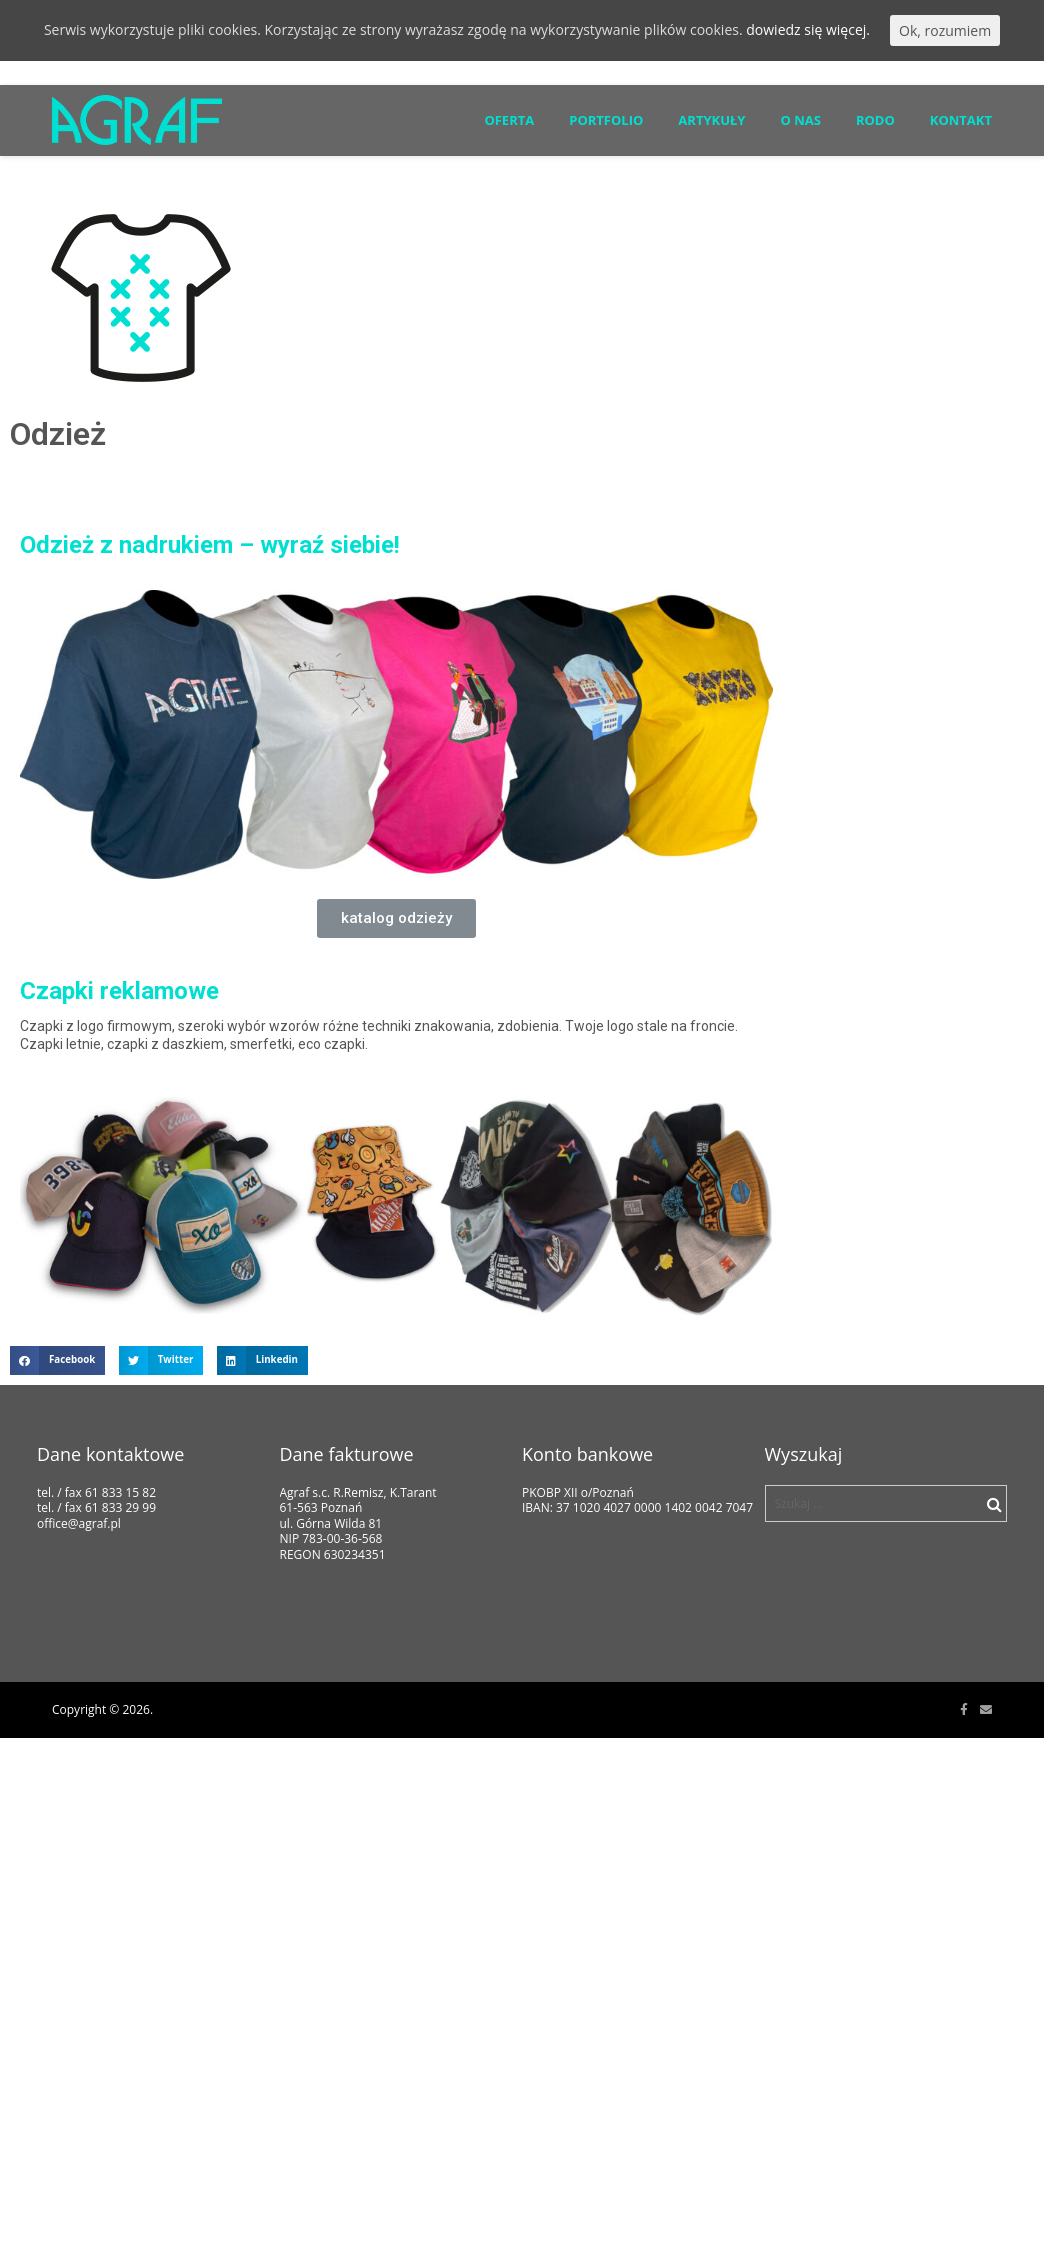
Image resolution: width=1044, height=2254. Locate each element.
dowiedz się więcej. (808, 29)
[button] (396, 918)
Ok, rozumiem (945, 30)
